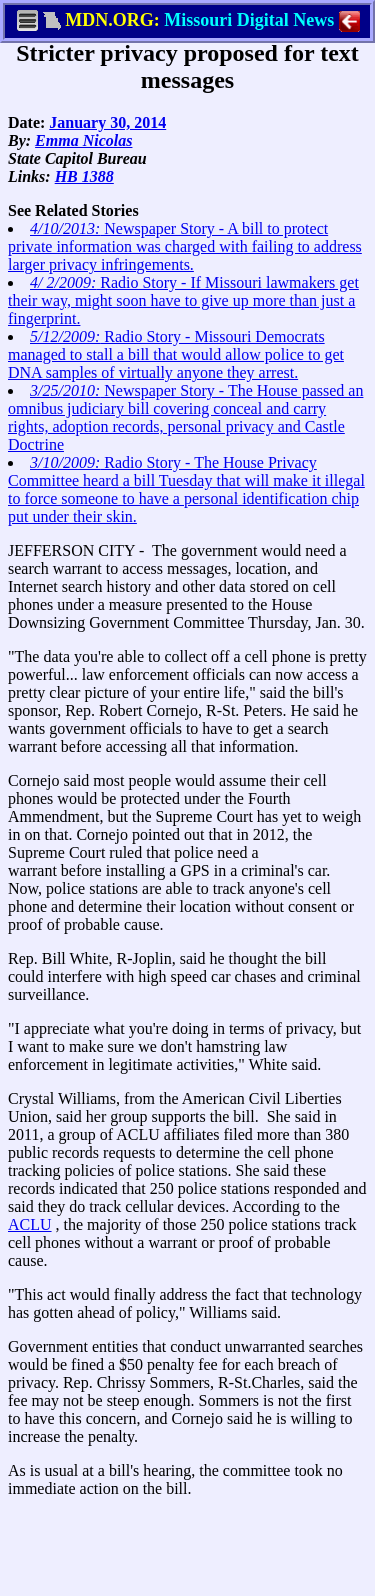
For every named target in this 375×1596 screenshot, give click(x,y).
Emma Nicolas (83, 140)
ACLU (30, 1224)
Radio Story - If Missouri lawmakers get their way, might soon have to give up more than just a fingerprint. (183, 300)
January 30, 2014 (107, 122)
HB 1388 (84, 176)
